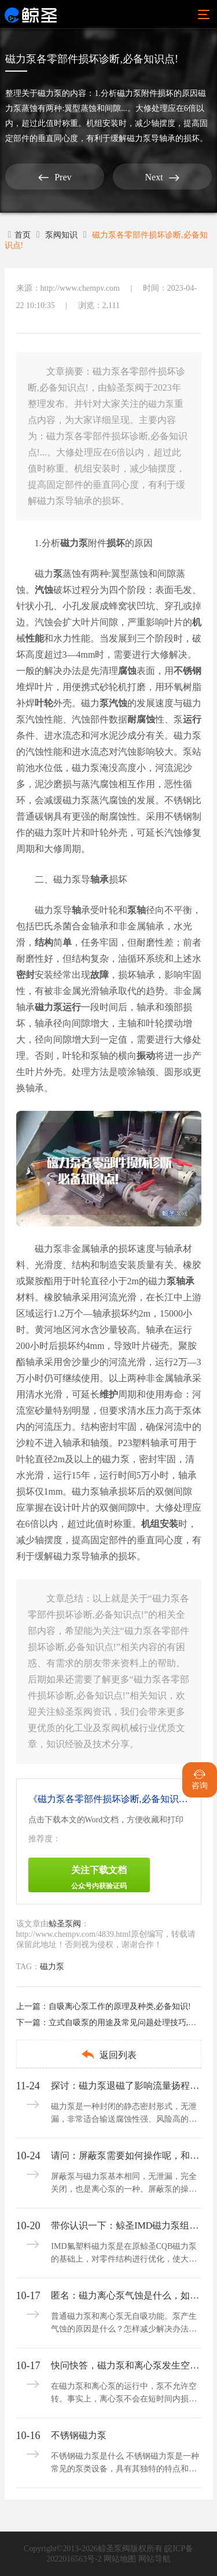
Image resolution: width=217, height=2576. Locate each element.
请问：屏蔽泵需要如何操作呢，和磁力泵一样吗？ (125, 2155)
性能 (34, 638)
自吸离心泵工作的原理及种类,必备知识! (120, 2006)
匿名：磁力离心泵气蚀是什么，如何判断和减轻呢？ (125, 2295)
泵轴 (136, 910)
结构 (44, 942)
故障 (99, 975)
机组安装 (159, 1524)
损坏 (115, 543)
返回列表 (108, 2054)
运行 (192, 719)
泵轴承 (180, 1281)
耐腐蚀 (141, 719)
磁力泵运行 (58, 1007)
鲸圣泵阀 (65, 1923)
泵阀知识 (61, 235)
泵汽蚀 (113, 703)
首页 (19, 235)
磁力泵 (50, 93)
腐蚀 (127, 671)
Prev (54, 177)
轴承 (99, 879)
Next (162, 177)
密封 (25, 975)
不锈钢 (187, 671)
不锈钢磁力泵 (78, 2435)
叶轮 (44, 703)
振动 (146, 1056)
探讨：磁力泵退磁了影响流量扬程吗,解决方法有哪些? (125, 2086)
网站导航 (154, 2559)
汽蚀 (44, 590)
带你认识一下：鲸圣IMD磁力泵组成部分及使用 (125, 2225)
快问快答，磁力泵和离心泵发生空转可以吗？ (125, 2365)
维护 (109, 1394)
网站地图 (120, 2559)
